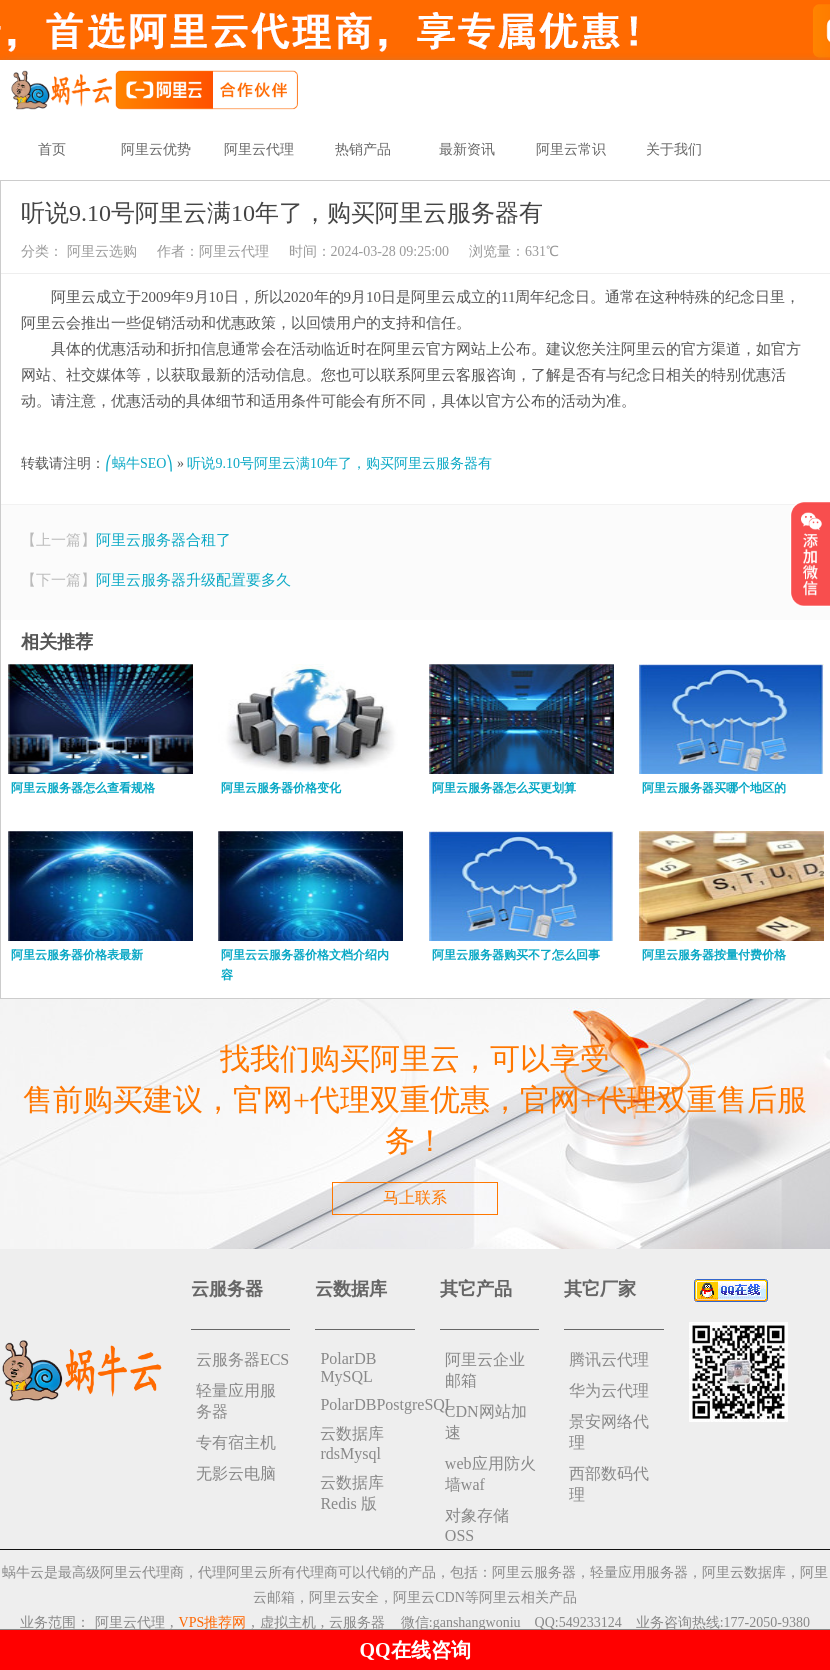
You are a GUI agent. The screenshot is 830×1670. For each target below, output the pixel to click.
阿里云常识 (571, 149)
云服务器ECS (242, 1359)
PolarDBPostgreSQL (367, 1404)
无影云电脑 (236, 1473)
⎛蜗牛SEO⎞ (139, 463)
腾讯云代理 (609, 1359)
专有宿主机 (236, 1442)
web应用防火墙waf (490, 1474)
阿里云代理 (259, 149)
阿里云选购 (100, 251)
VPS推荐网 (213, 1622)
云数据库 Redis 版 (352, 1493)
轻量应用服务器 (236, 1401)
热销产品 (363, 149)
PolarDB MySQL (348, 1367)
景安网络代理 (609, 1432)
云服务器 (357, 1622)
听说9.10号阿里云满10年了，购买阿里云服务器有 (339, 463)
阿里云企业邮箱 (485, 1370)
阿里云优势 (156, 149)
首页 (52, 149)
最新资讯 (467, 149)
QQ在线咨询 (414, 1650)
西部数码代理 (609, 1484)
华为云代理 (609, 1390)
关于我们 (674, 149)
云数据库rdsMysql (352, 1443)
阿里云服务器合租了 (163, 540)
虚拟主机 (288, 1622)
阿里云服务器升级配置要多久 (193, 580)
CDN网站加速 (486, 1422)
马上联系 (415, 1197)
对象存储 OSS (477, 1525)
